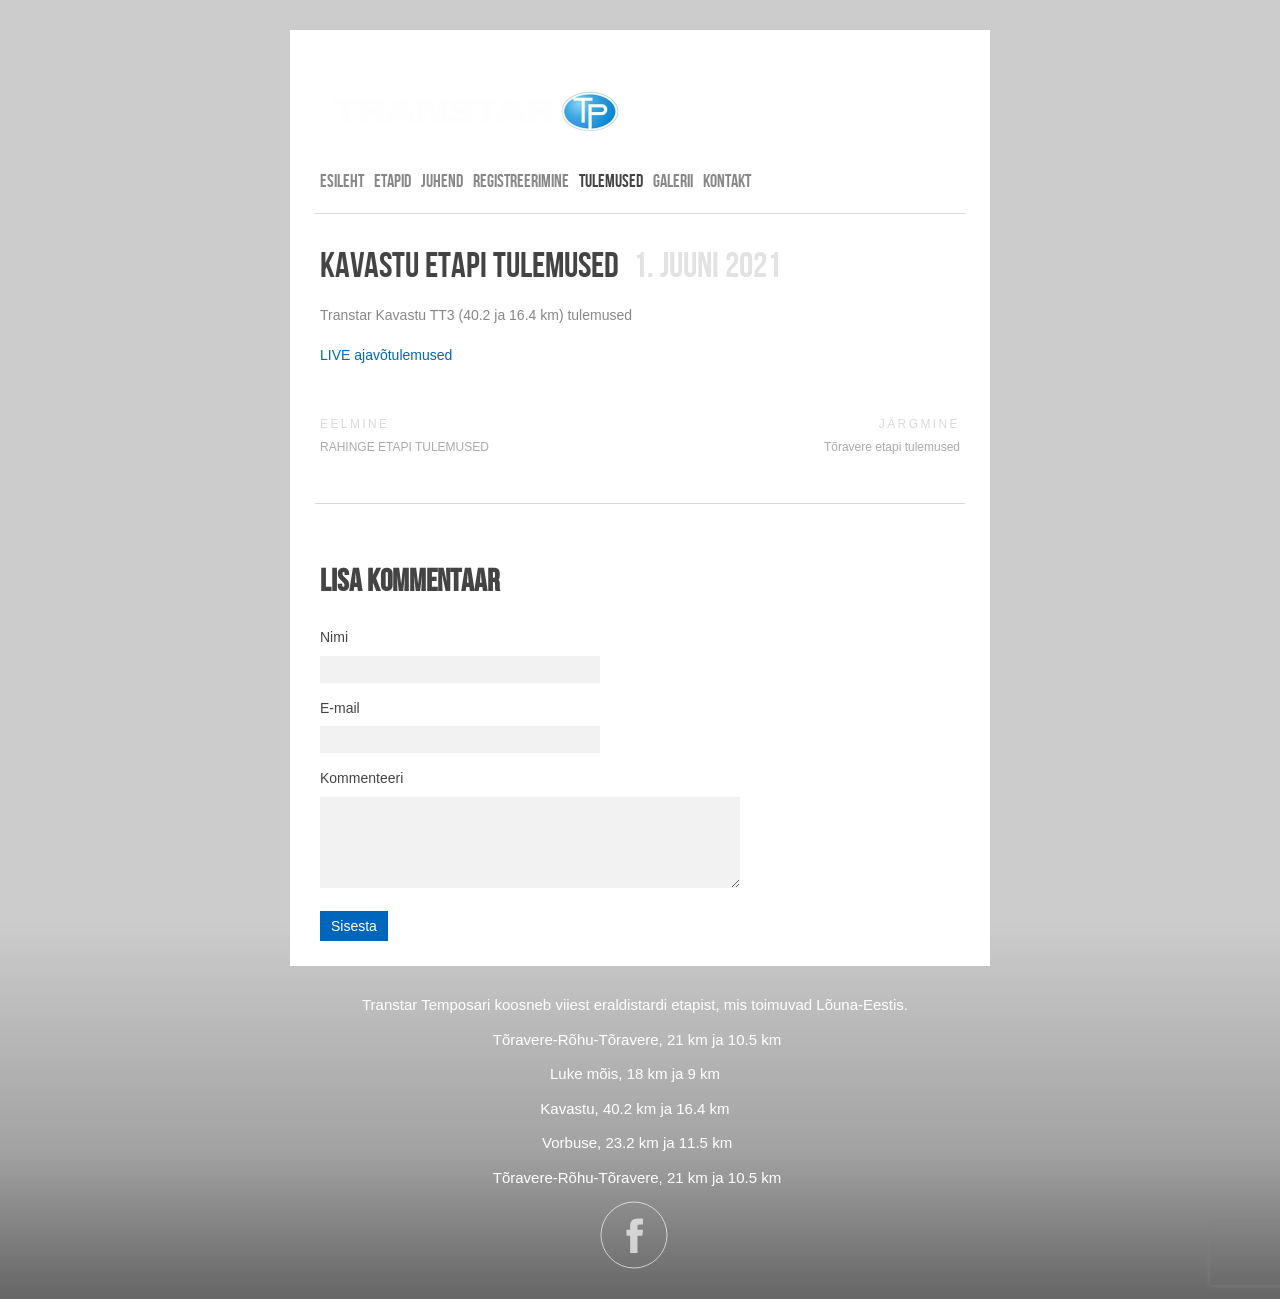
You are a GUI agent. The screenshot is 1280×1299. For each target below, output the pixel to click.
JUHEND (442, 180)
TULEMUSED (611, 180)
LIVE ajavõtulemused (386, 355)
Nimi (334, 637)
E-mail (340, 708)
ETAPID (392, 180)
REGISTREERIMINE (521, 180)
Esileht (342, 180)
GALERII (673, 180)
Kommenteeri (361, 778)
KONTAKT (727, 180)
